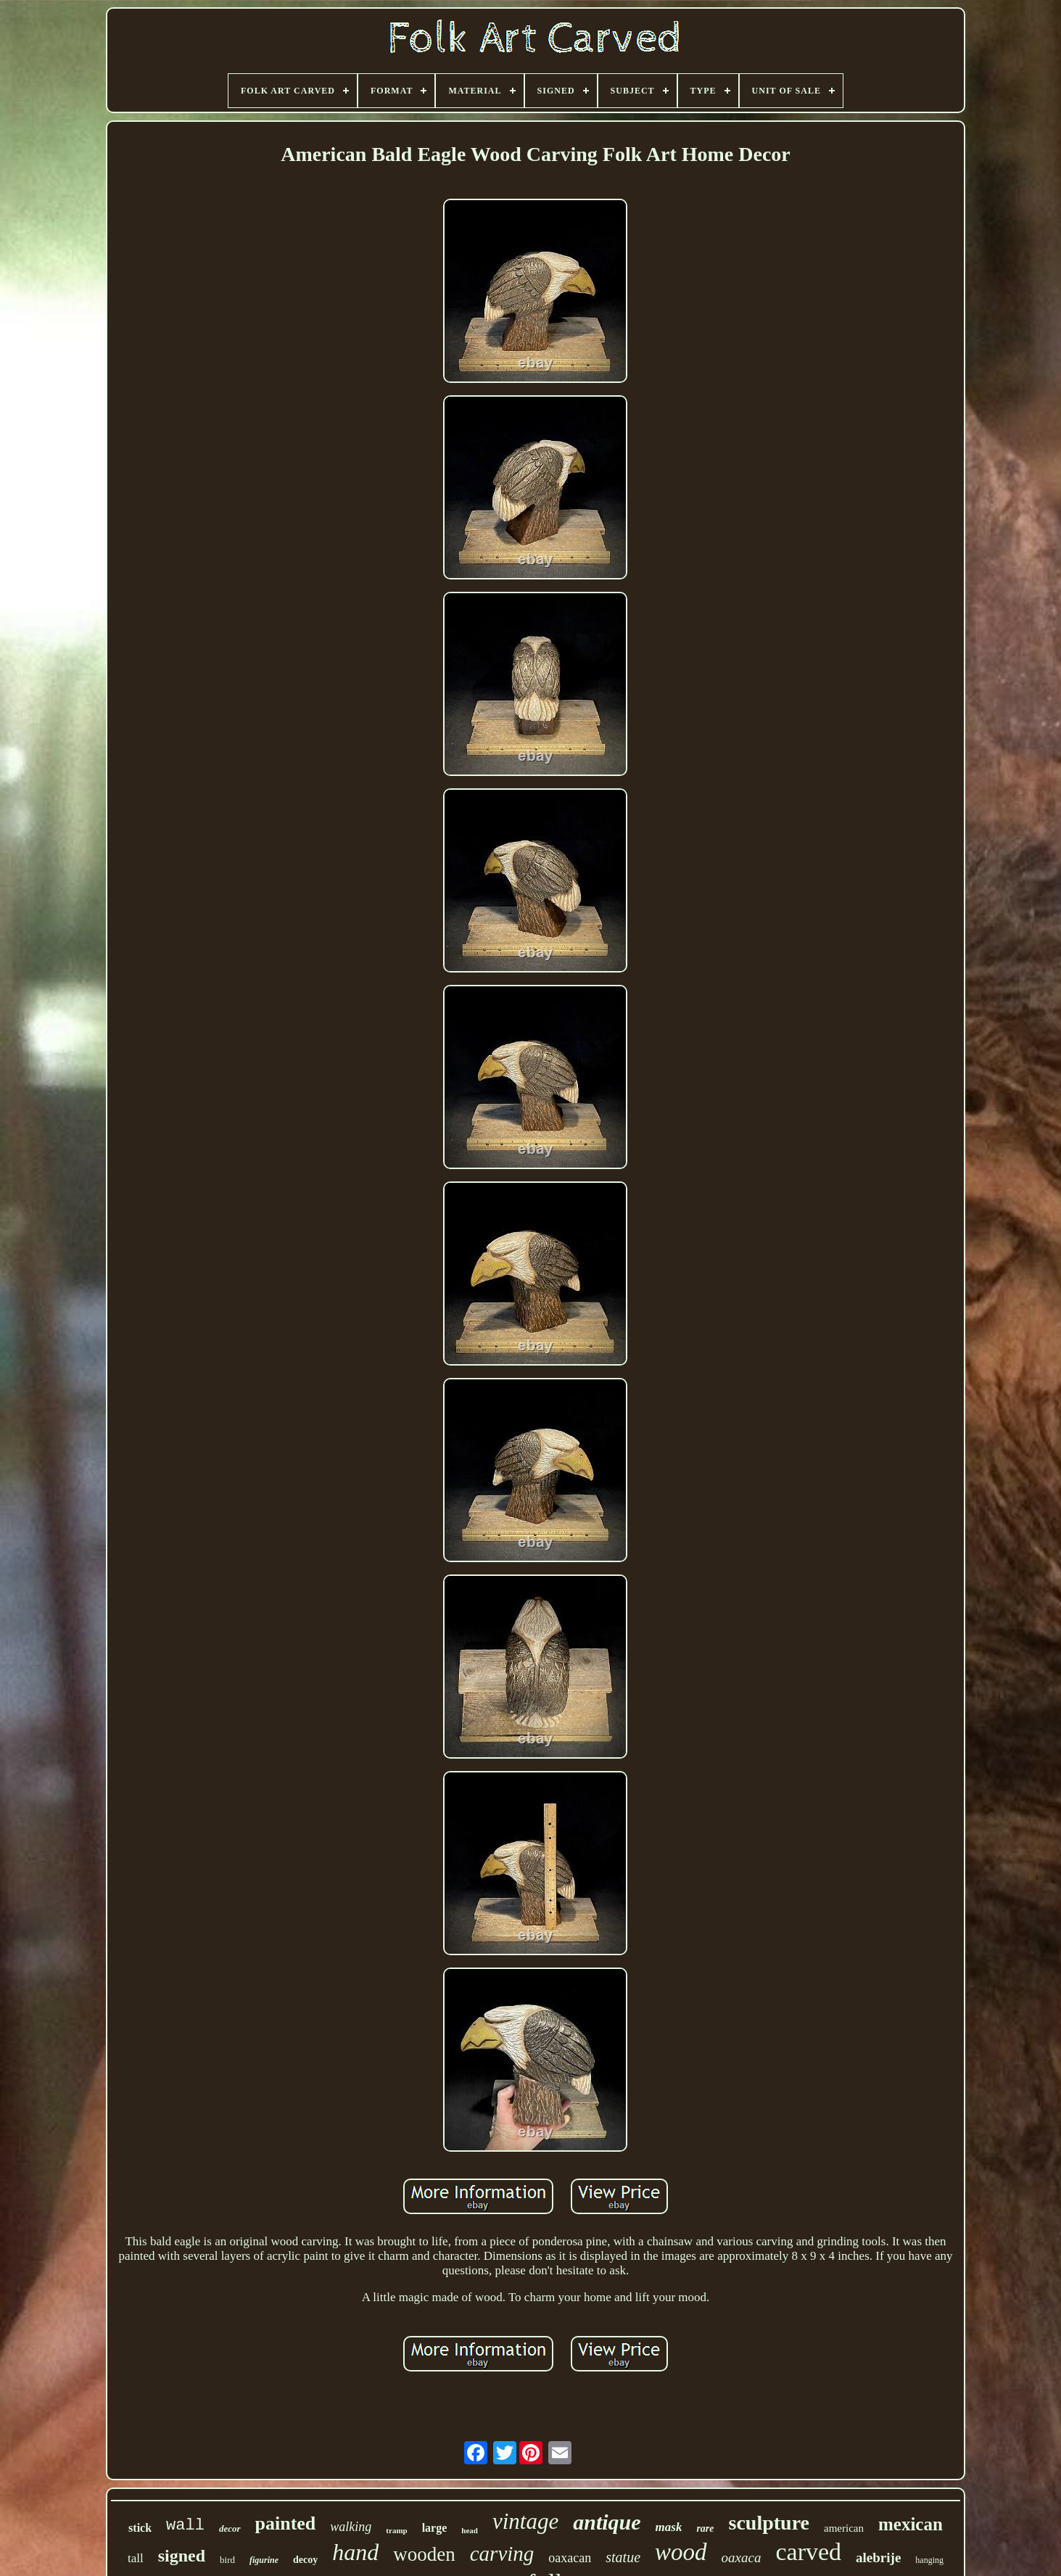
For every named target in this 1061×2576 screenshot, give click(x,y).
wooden (424, 2554)
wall (185, 2526)
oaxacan (569, 2558)
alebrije (878, 2557)
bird (227, 2559)
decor (230, 2528)
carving (502, 2553)
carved (808, 2551)
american (844, 2528)
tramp (396, 2530)
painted (285, 2523)
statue (623, 2557)
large (434, 2528)
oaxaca (741, 2557)
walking (350, 2526)
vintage (525, 2521)
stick (140, 2528)
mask (669, 2527)
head (469, 2530)
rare (705, 2528)
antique (606, 2522)
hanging (929, 2560)
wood (681, 2552)
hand (355, 2552)
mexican (910, 2524)
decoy (305, 2559)
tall (136, 2558)
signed (181, 2555)
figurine (263, 2560)
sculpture (769, 2522)
